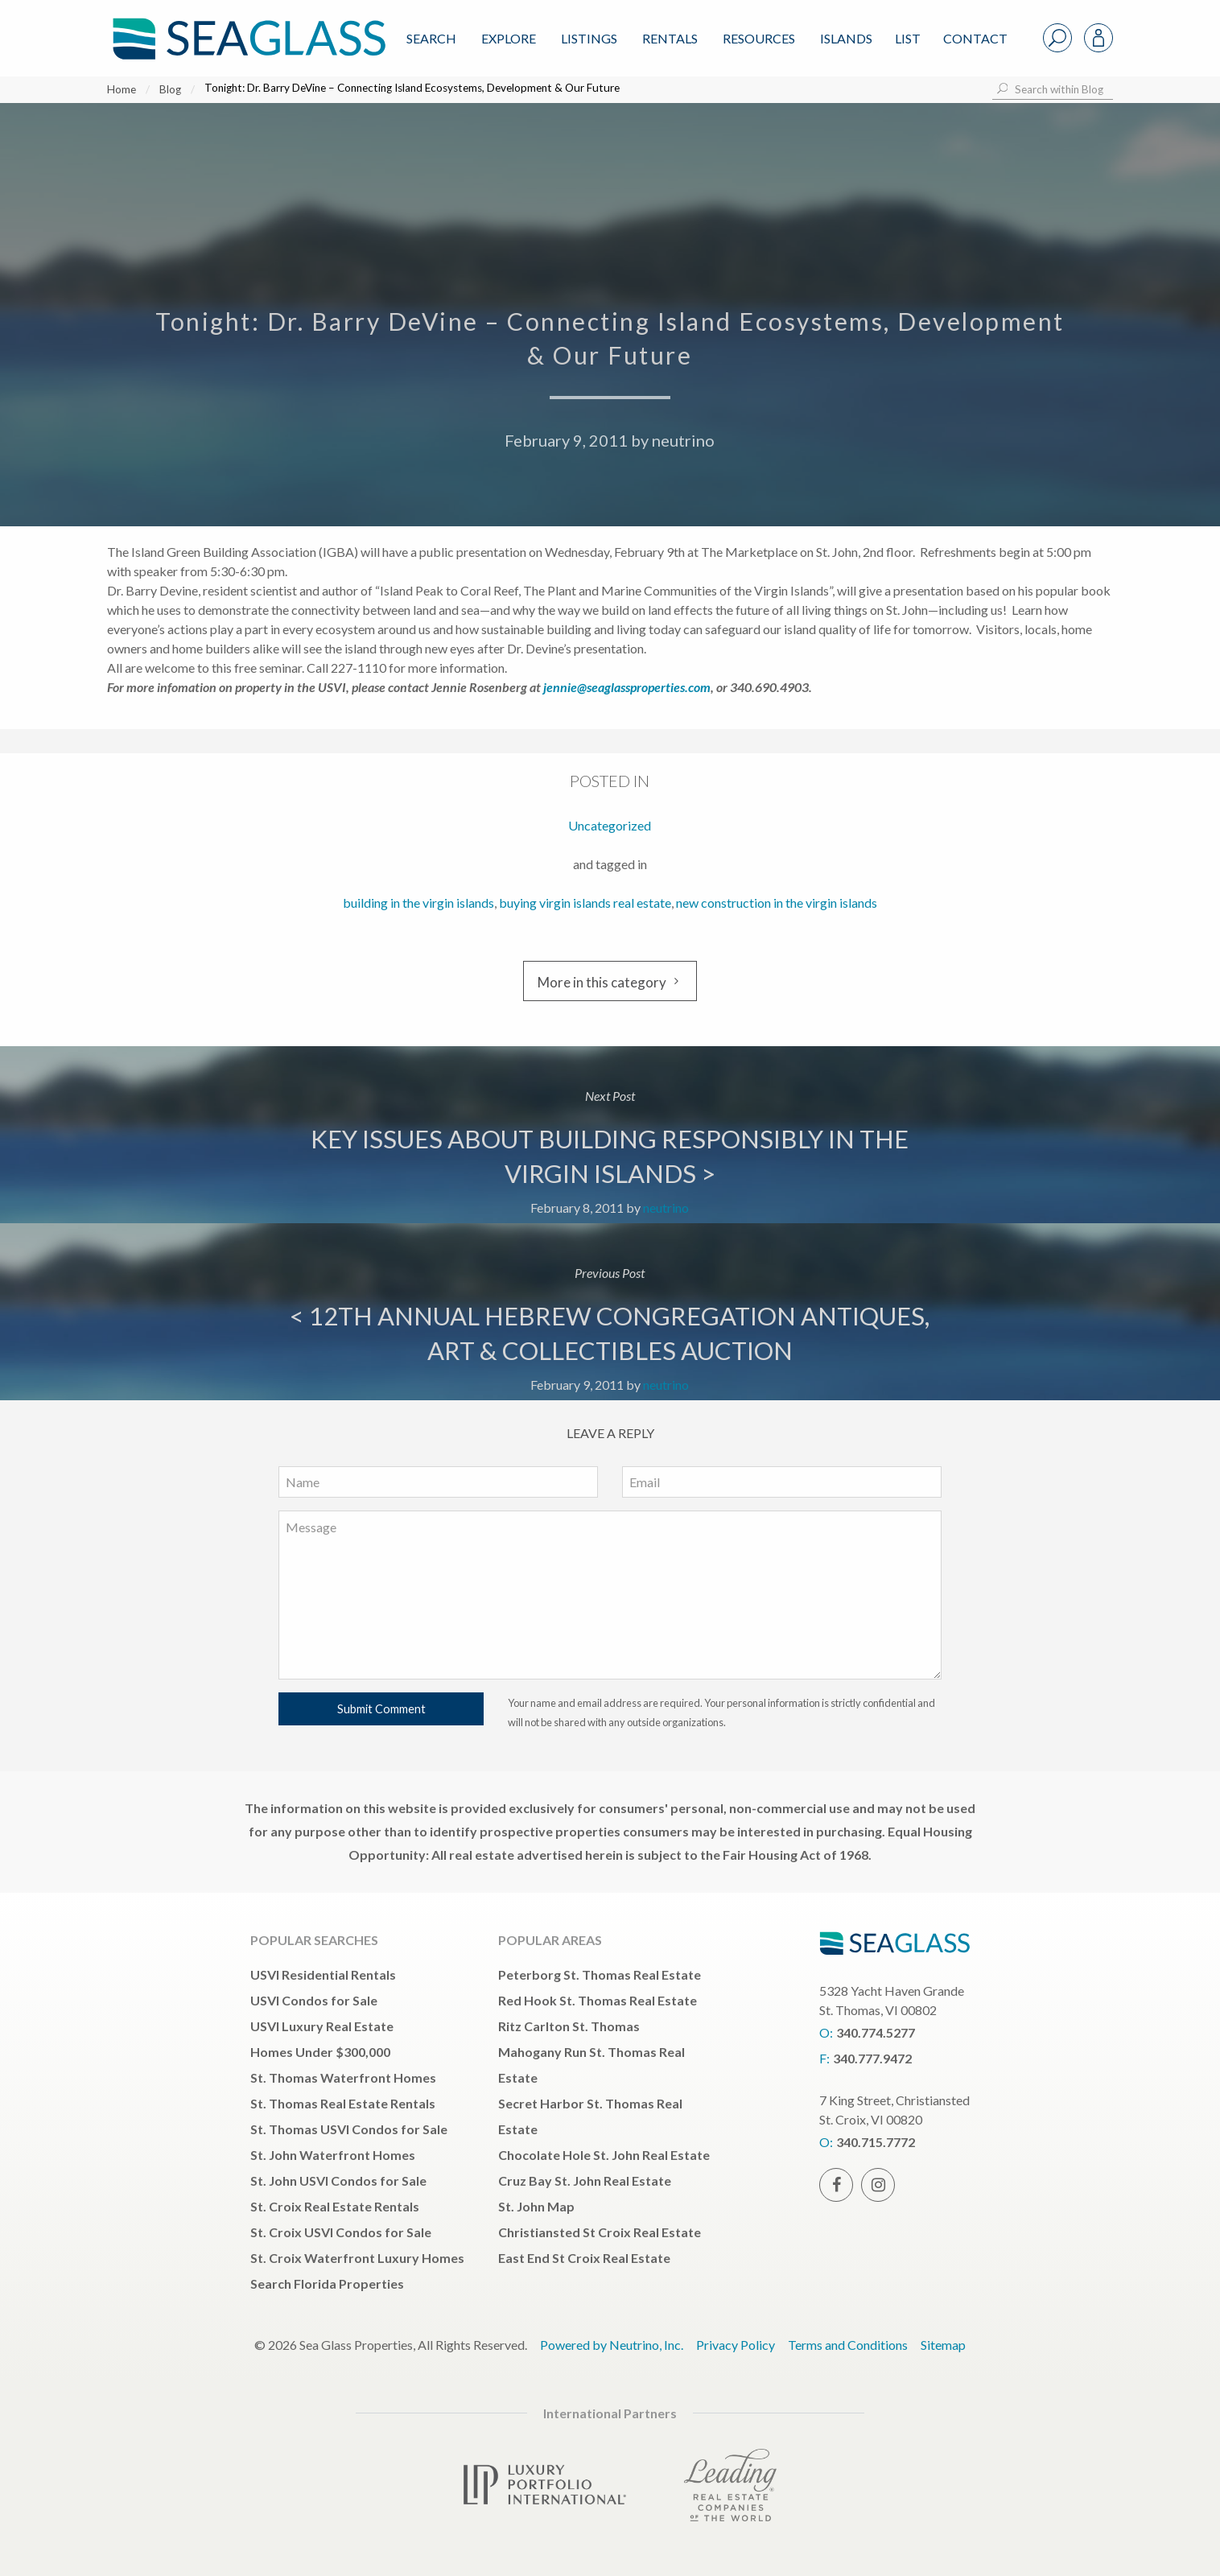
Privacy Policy (735, 2344)
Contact (975, 38)
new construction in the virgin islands (776, 902)
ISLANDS (846, 38)
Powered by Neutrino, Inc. (611, 2344)
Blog (170, 89)
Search (431, 38)
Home (121, 89)
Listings (589, 38)
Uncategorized (609, 825)
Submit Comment (381, 1709)
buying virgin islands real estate (585, 902)
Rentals (670, 38)
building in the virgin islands (418, 902)
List (908, 38)
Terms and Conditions (848, 2344)
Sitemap (943, 2344)
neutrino (683, 440)
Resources (759, 38)
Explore (508, 38)
